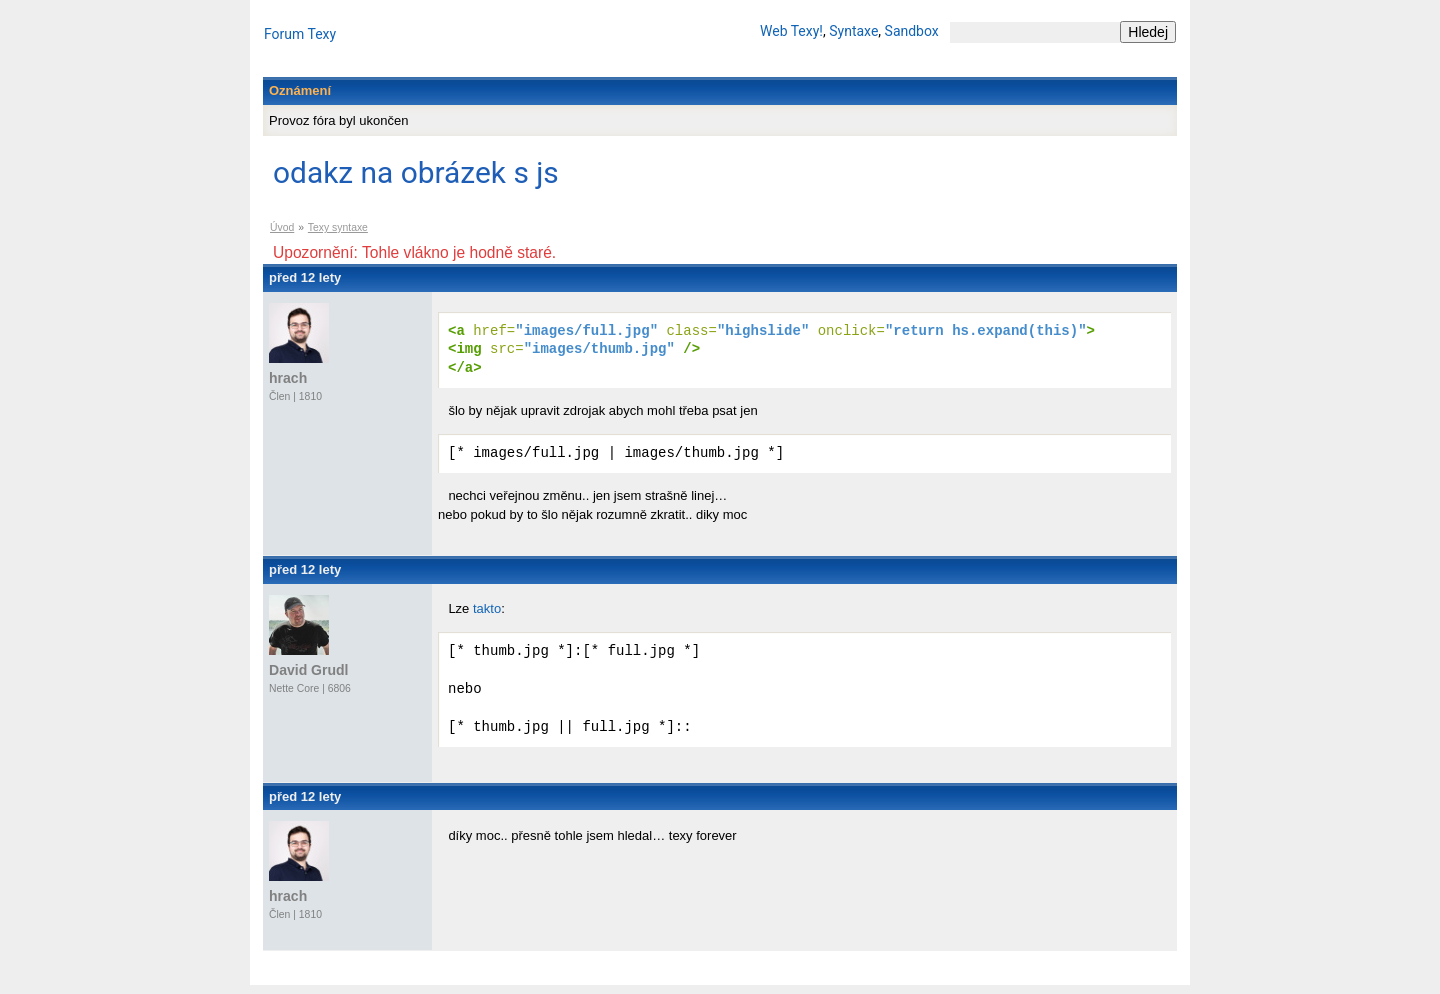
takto (487, 612)
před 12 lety (305, 277)
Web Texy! (791, 31)
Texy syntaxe (338, 227)
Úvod (282, 227)
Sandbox (912, 31)
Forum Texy (300, 34)
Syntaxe (853, 31)
